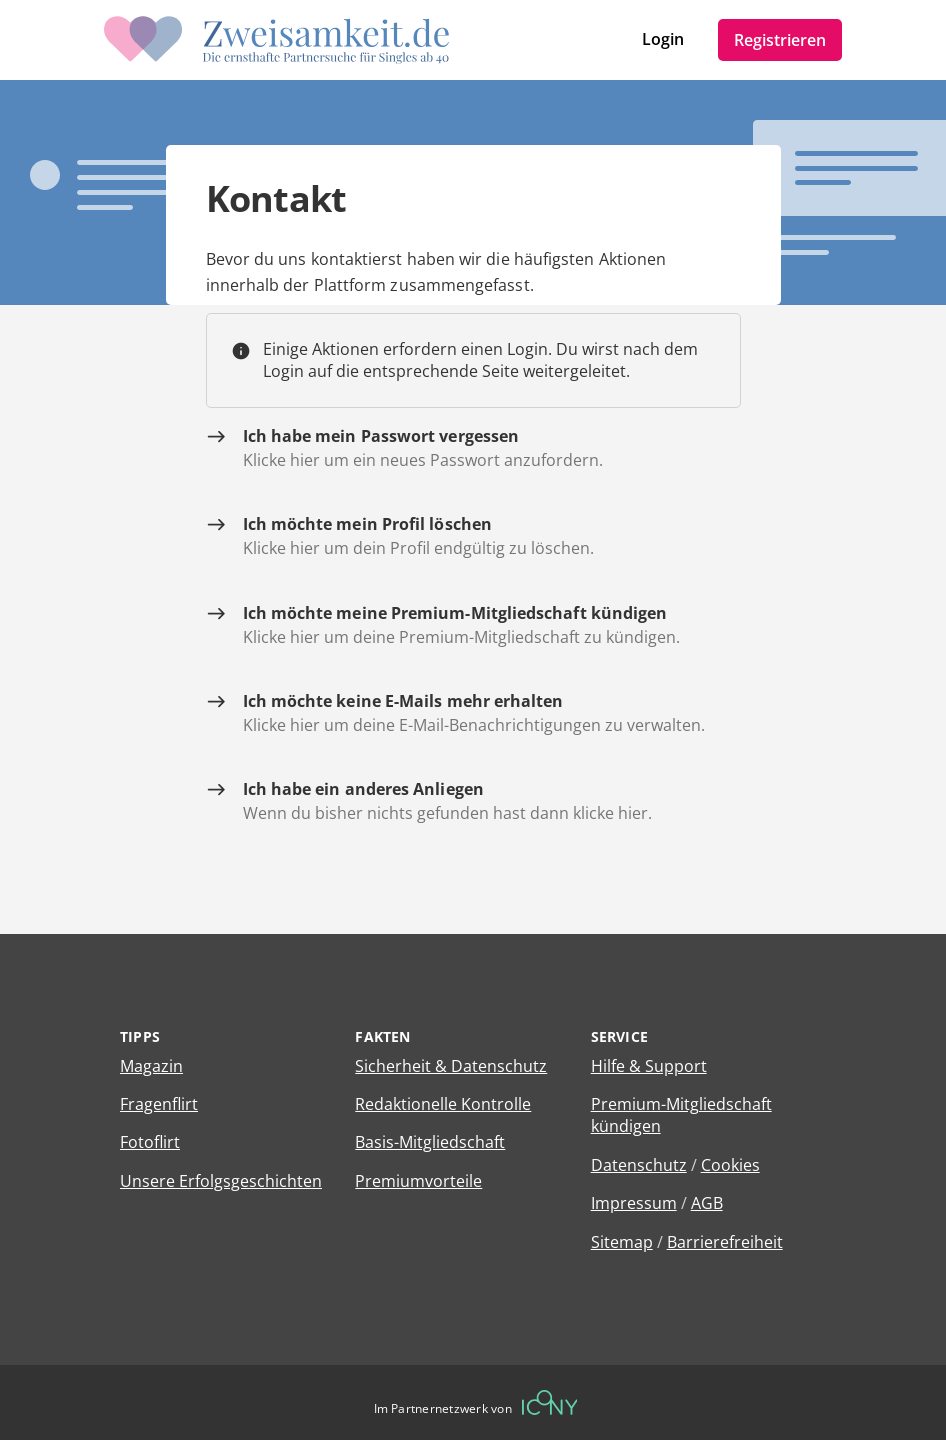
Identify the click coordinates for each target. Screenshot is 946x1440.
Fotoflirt (150, 1142)
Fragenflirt (159, 1104)
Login (663, 39)
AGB (707, 1203)
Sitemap (622, 1242)
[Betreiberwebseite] (550, 1402)
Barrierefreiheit (725, 1242)
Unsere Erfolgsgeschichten (221, 1181)
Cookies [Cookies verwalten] (730, 1165)
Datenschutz (639, 1165)
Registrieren (780, 40)
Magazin (151, 1066)
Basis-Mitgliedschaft (430, 1142)
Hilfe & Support (649, 1066)
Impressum (634, 1203)
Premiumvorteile (418, 1181)
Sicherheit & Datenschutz (451, 1066)
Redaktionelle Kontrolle (443, 1104)
